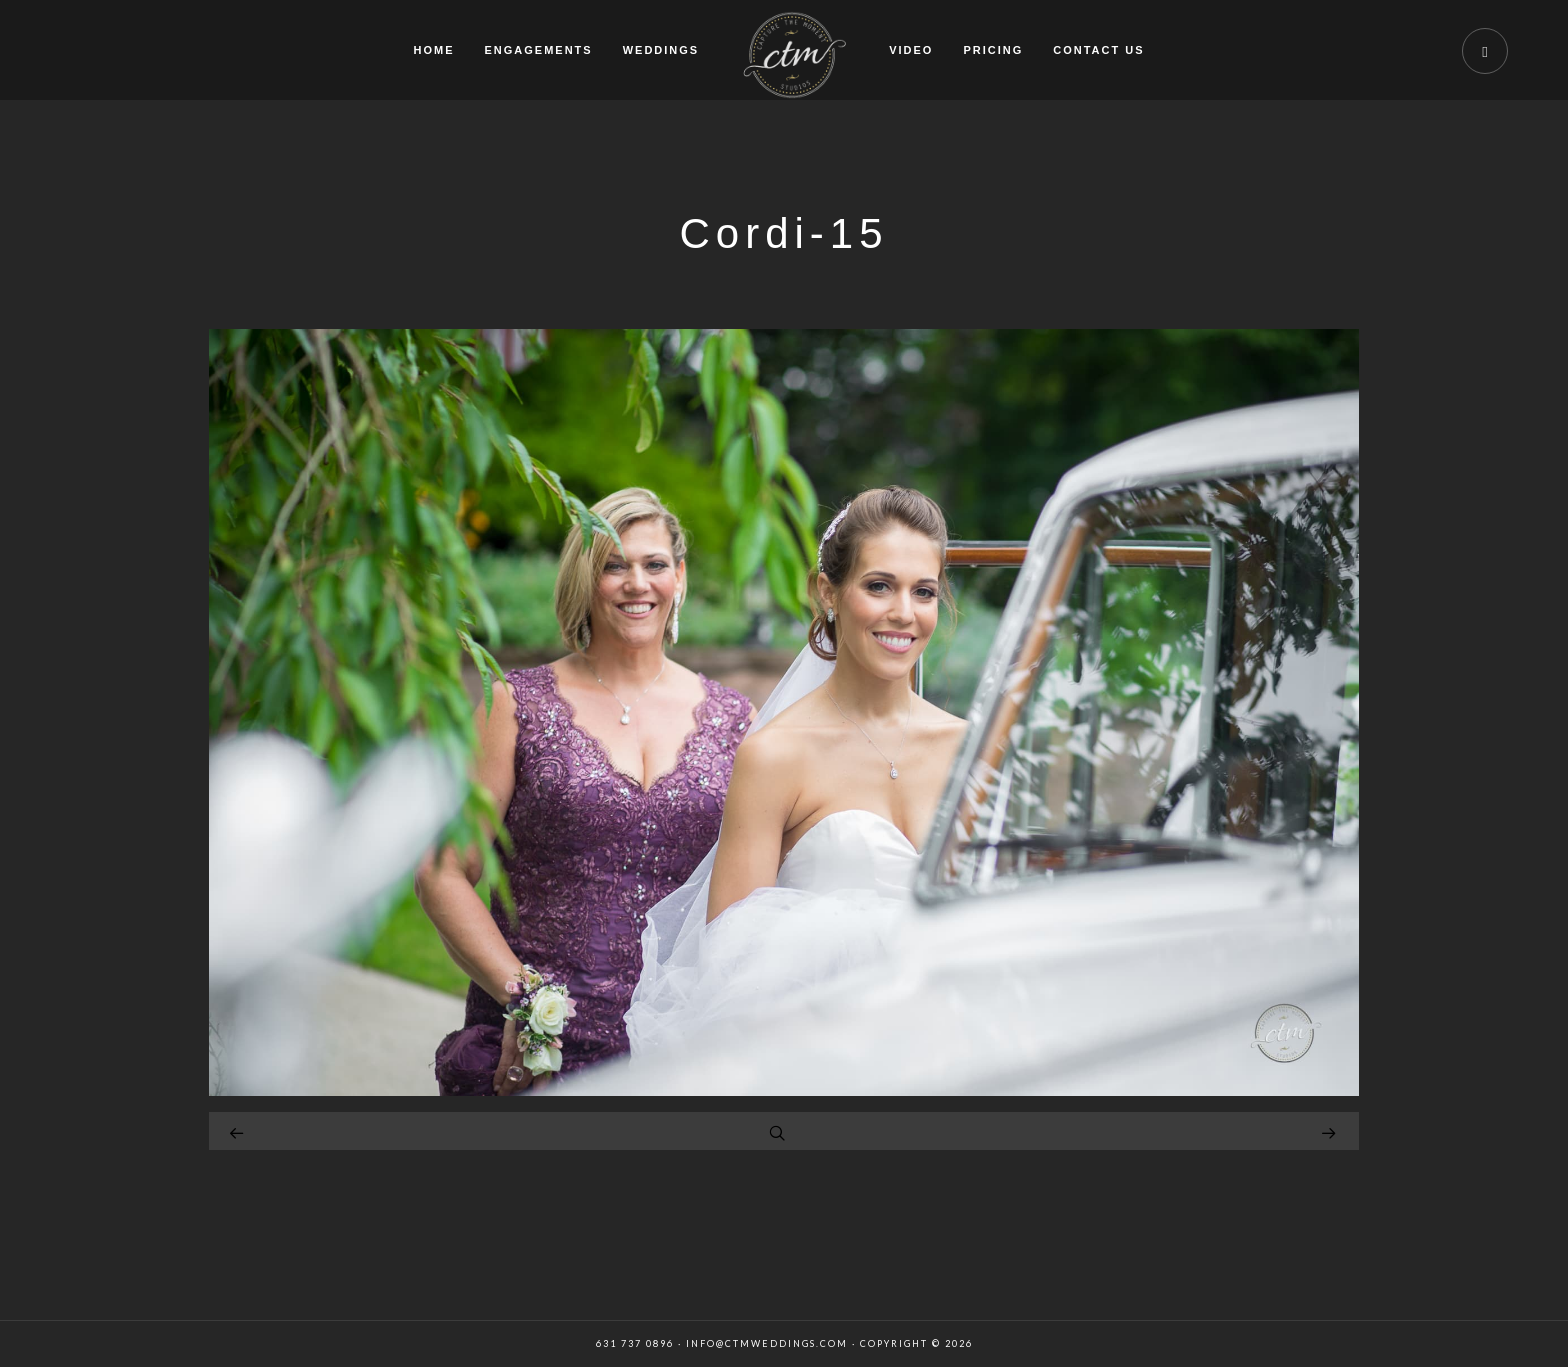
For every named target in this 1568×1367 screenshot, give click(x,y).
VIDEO (911, 50)
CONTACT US (1098, 50)
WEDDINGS (661, 50)
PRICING (993, 50)
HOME (433, 50)
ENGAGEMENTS (538, 50)
